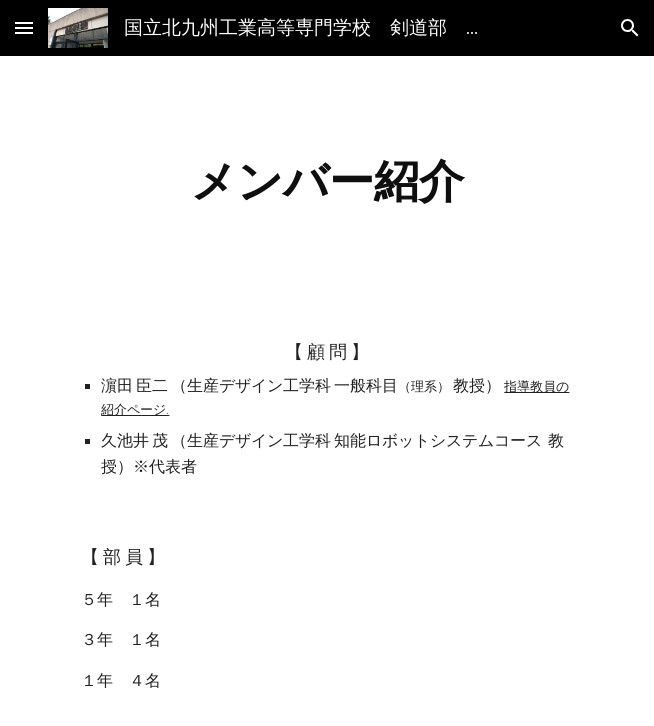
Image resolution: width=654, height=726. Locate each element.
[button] (24, 27)
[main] (326, 181)
